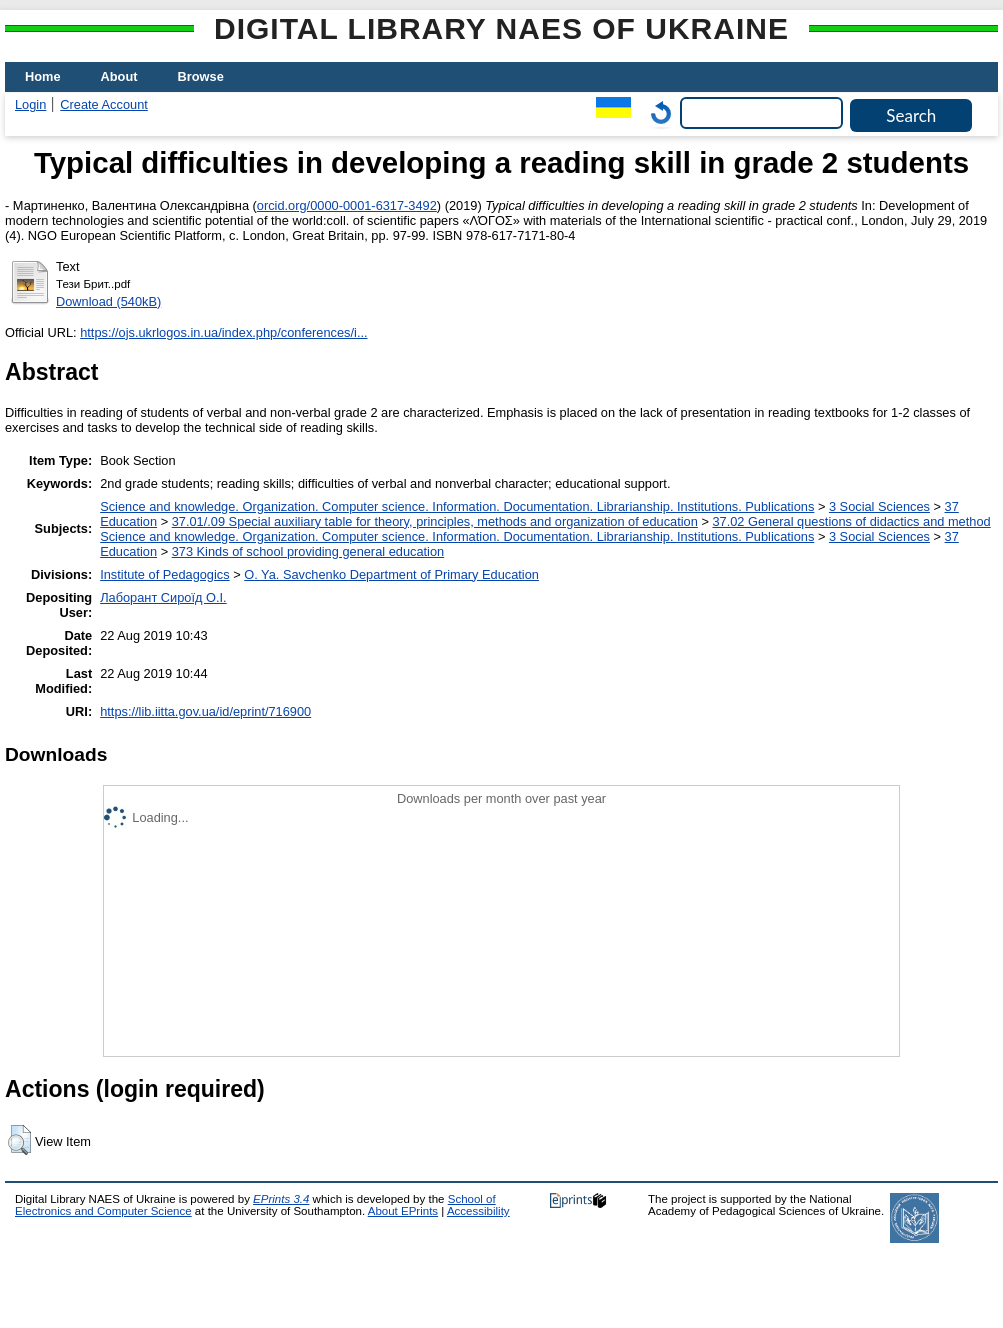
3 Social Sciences (879, 506)
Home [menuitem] (43, 76)
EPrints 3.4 (281, 1199)
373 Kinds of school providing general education (308, 551)
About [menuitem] (119, 76)
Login (30, 104)
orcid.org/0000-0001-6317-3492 (347, 205)
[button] (19, 1140)
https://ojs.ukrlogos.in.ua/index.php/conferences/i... (223, 332)
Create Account (104, 104)
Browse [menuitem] (201, 76)
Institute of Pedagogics (164, 574)
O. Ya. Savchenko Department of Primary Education (391, 574)
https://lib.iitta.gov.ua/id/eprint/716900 (205, 711)
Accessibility (478, 1211)
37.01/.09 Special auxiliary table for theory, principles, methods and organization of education (435, 521)
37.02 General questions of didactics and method (851, 521)
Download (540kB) (108, 301)
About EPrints (403, 1211)
